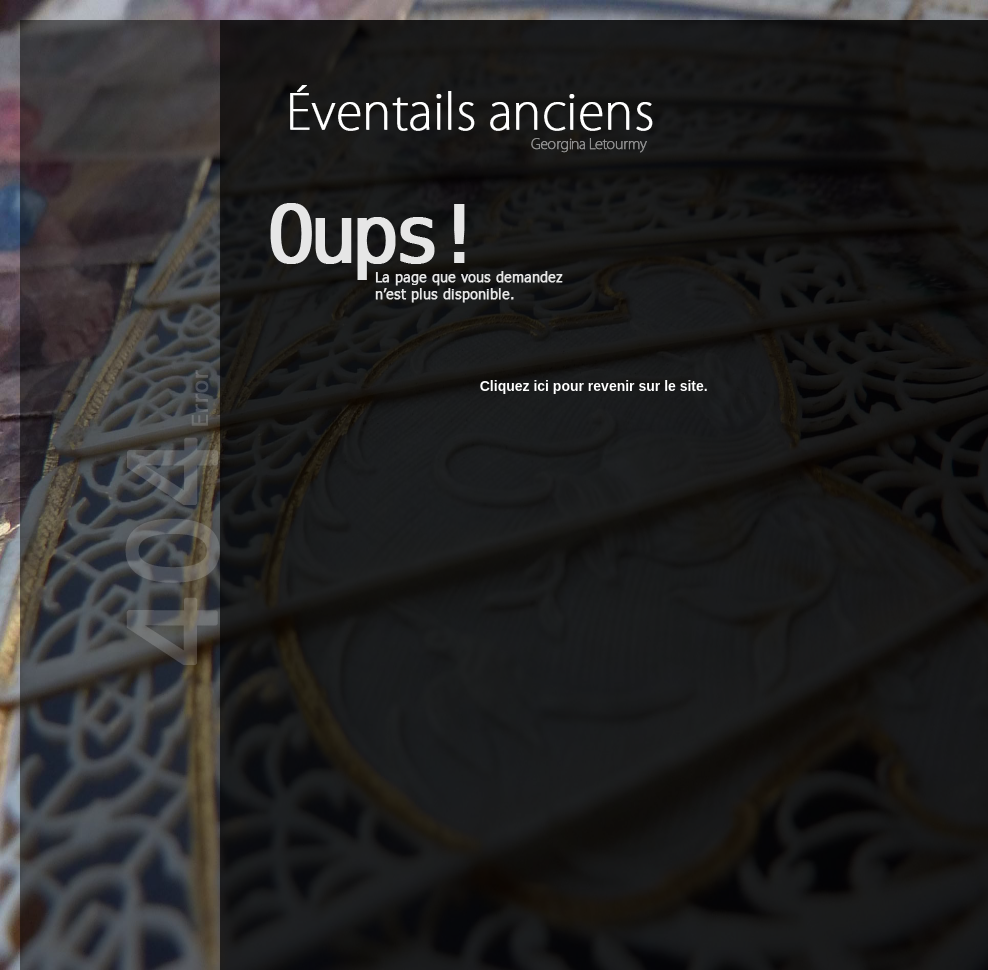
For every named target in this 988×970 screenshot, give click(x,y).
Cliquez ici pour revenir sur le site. (594, 386)
